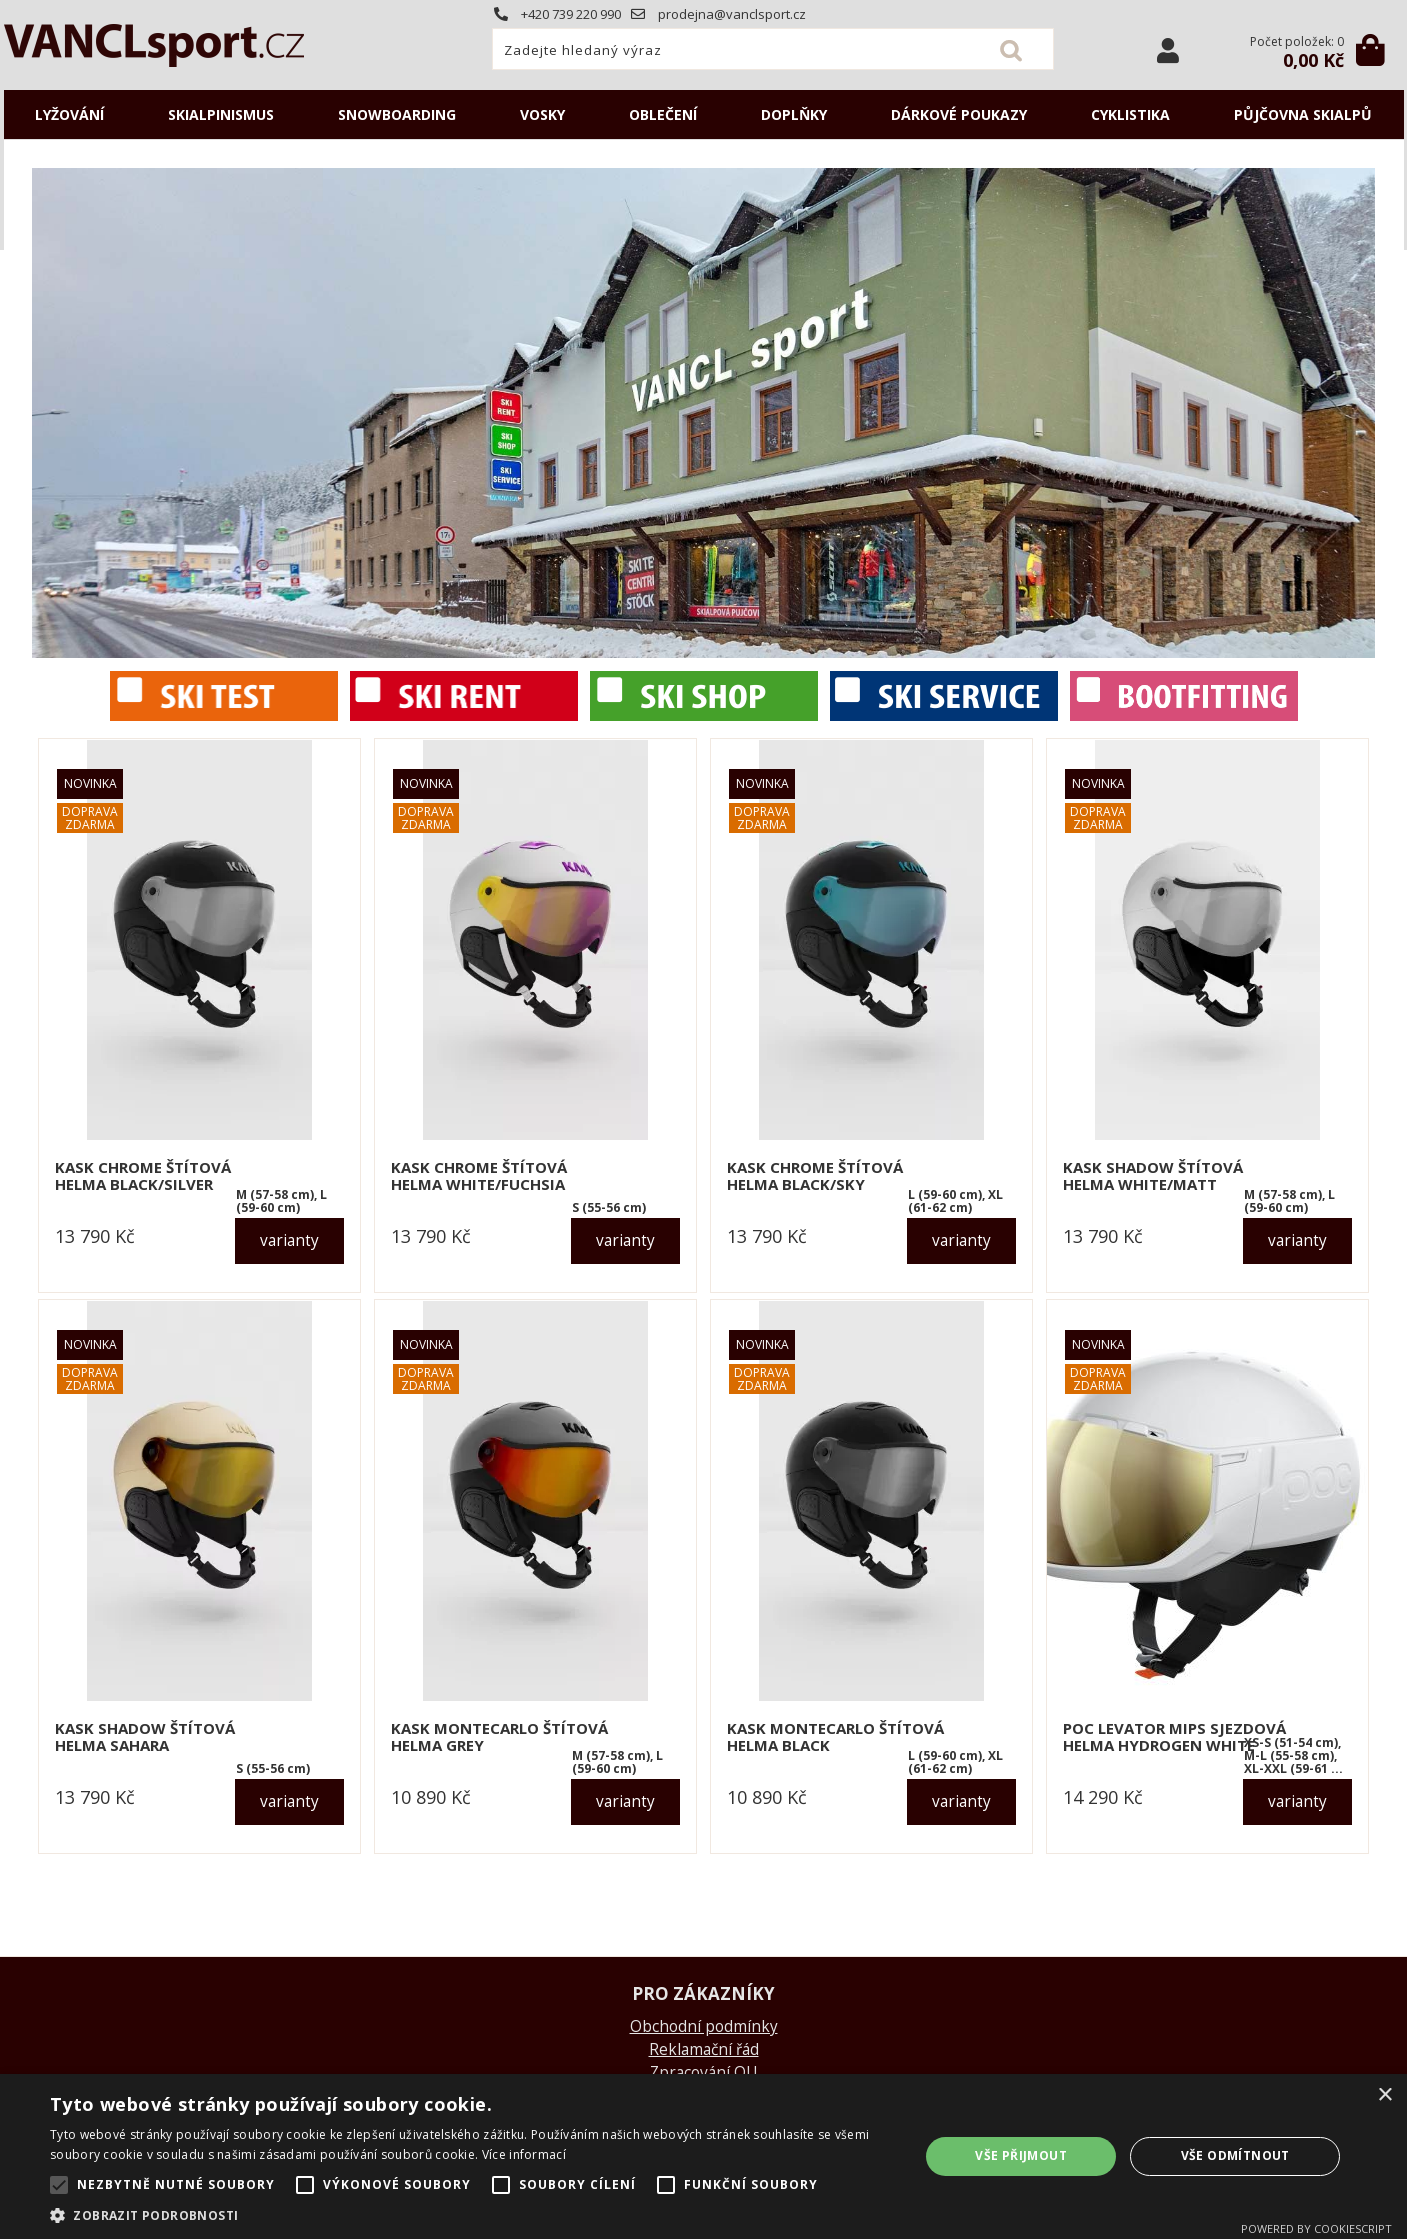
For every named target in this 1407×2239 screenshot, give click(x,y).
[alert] (703, 2156)
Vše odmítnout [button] (1235, 2155)
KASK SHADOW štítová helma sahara (145, 1736)
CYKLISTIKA (1130, 114)
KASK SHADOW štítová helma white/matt (1153, 1175)
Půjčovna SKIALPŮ (1303, 114)
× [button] (1384, 2095)
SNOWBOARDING (397, 114)
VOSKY (542, 114)
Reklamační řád (704, 2049)
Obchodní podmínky (704, 2026)
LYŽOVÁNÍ (69, 114)
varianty (289, 1240)
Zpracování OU (703, 2072)
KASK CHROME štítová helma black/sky (815, 1175)
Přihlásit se (1168, 50)
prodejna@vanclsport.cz (718, 14)
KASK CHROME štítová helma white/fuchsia (479, 1175)
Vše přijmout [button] (1021, 2155)
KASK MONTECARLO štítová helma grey (499, 1736)
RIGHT (1360, 413)
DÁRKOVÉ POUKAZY (959, 114)
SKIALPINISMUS (221, 114)
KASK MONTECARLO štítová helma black (835, 1736)
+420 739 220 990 (557, 14)
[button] (471, 2214)
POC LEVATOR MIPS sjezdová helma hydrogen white (1174, 1736)
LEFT (47, 413)
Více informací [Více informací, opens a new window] (524, 2154)
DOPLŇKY (794, 114)
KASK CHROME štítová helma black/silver (143, 1175)
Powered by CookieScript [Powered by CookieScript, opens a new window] (1316, 2228)
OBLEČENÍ (663, 114)
